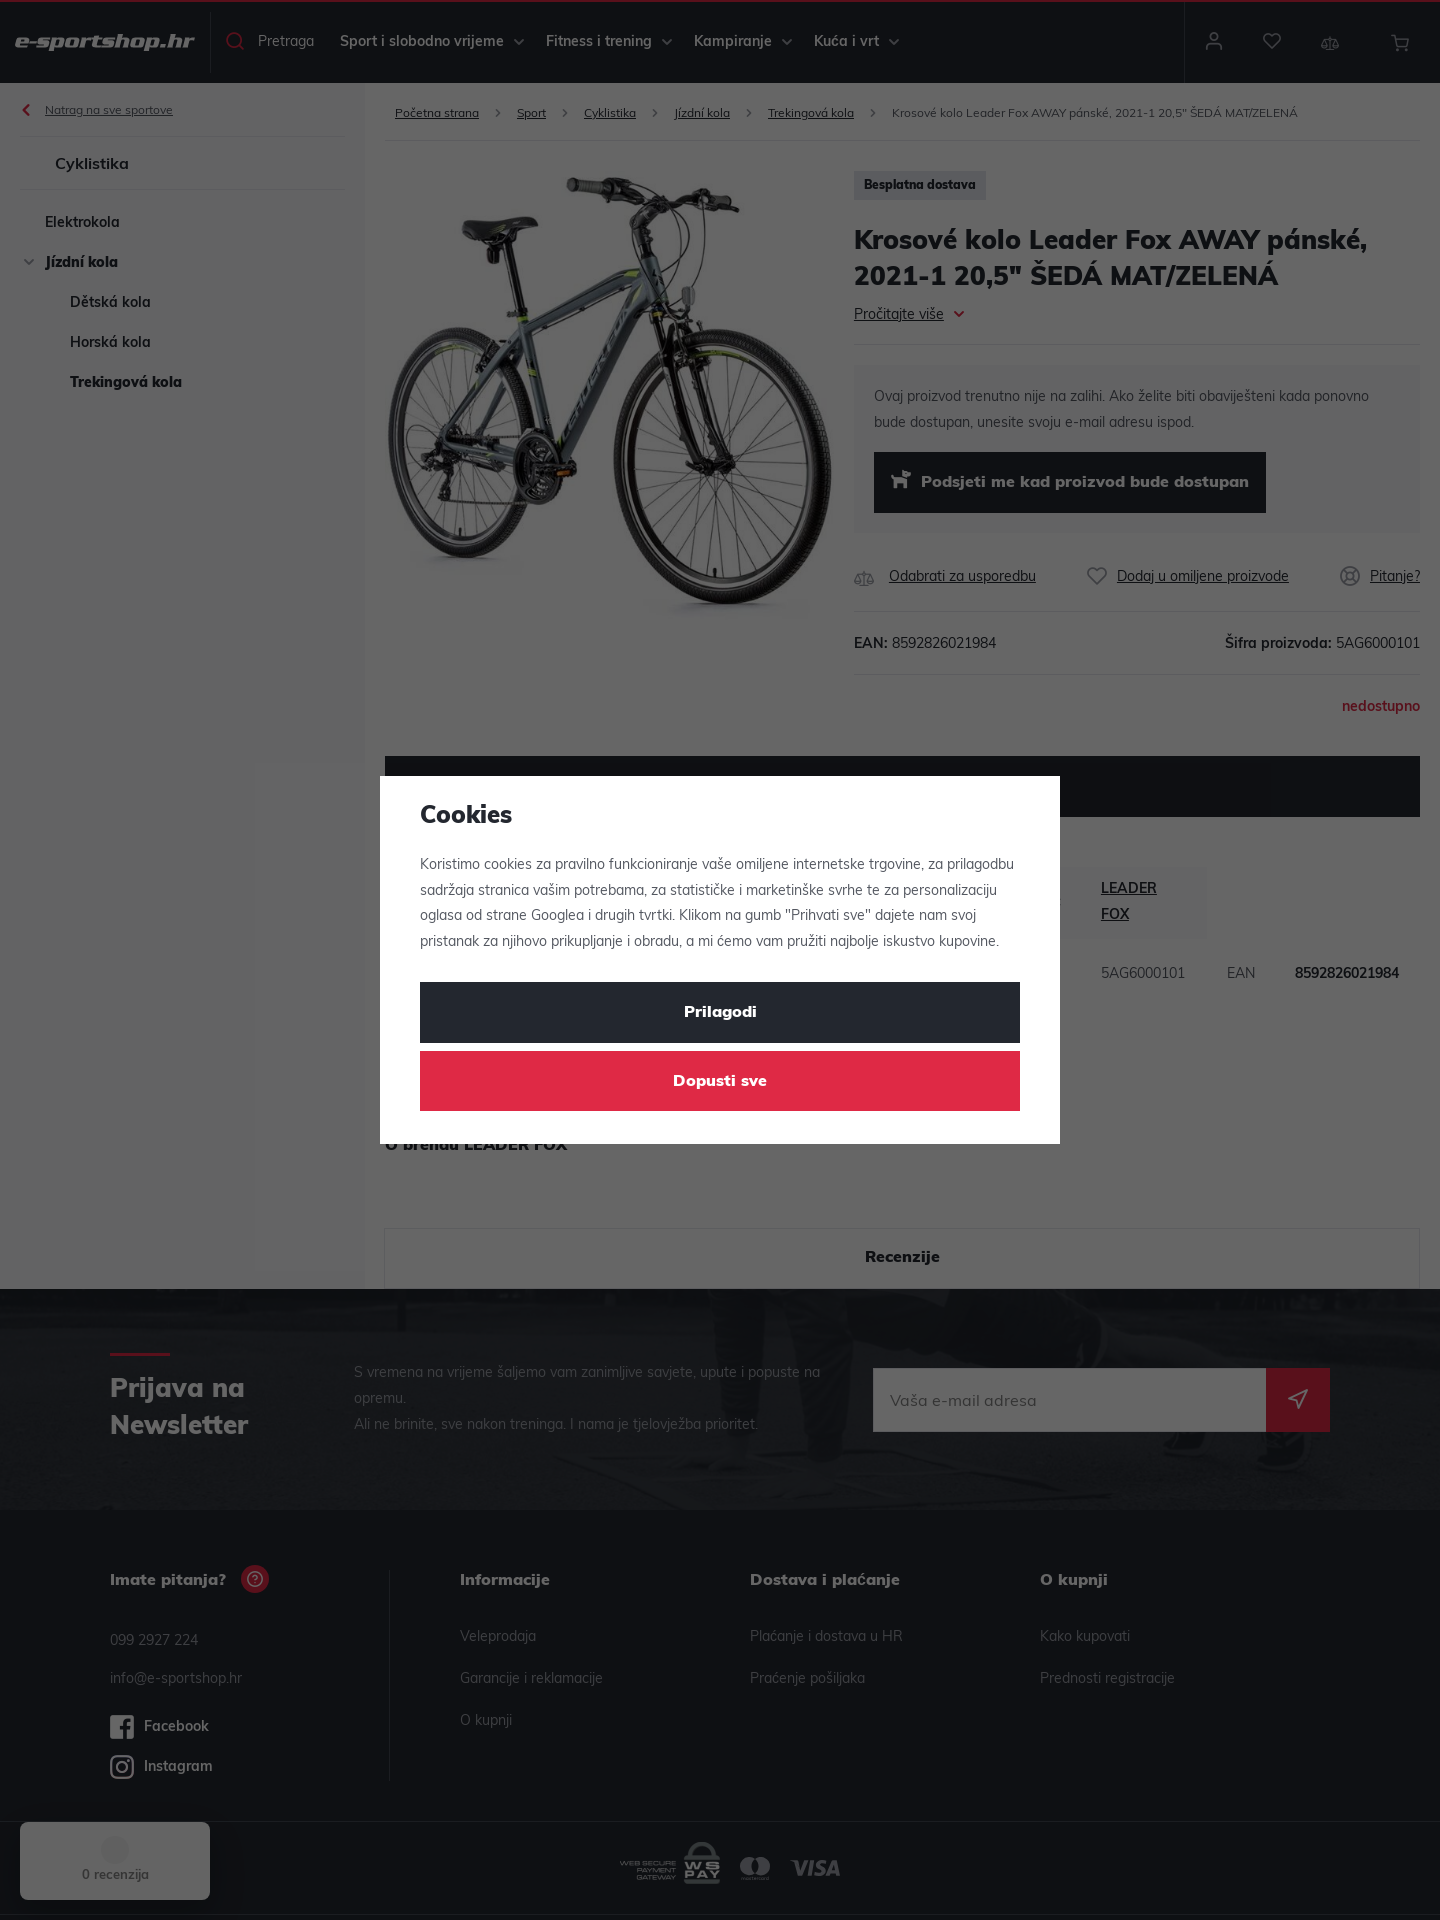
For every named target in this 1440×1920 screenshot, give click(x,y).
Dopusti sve (720, 1082)
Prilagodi (720, 1013)
